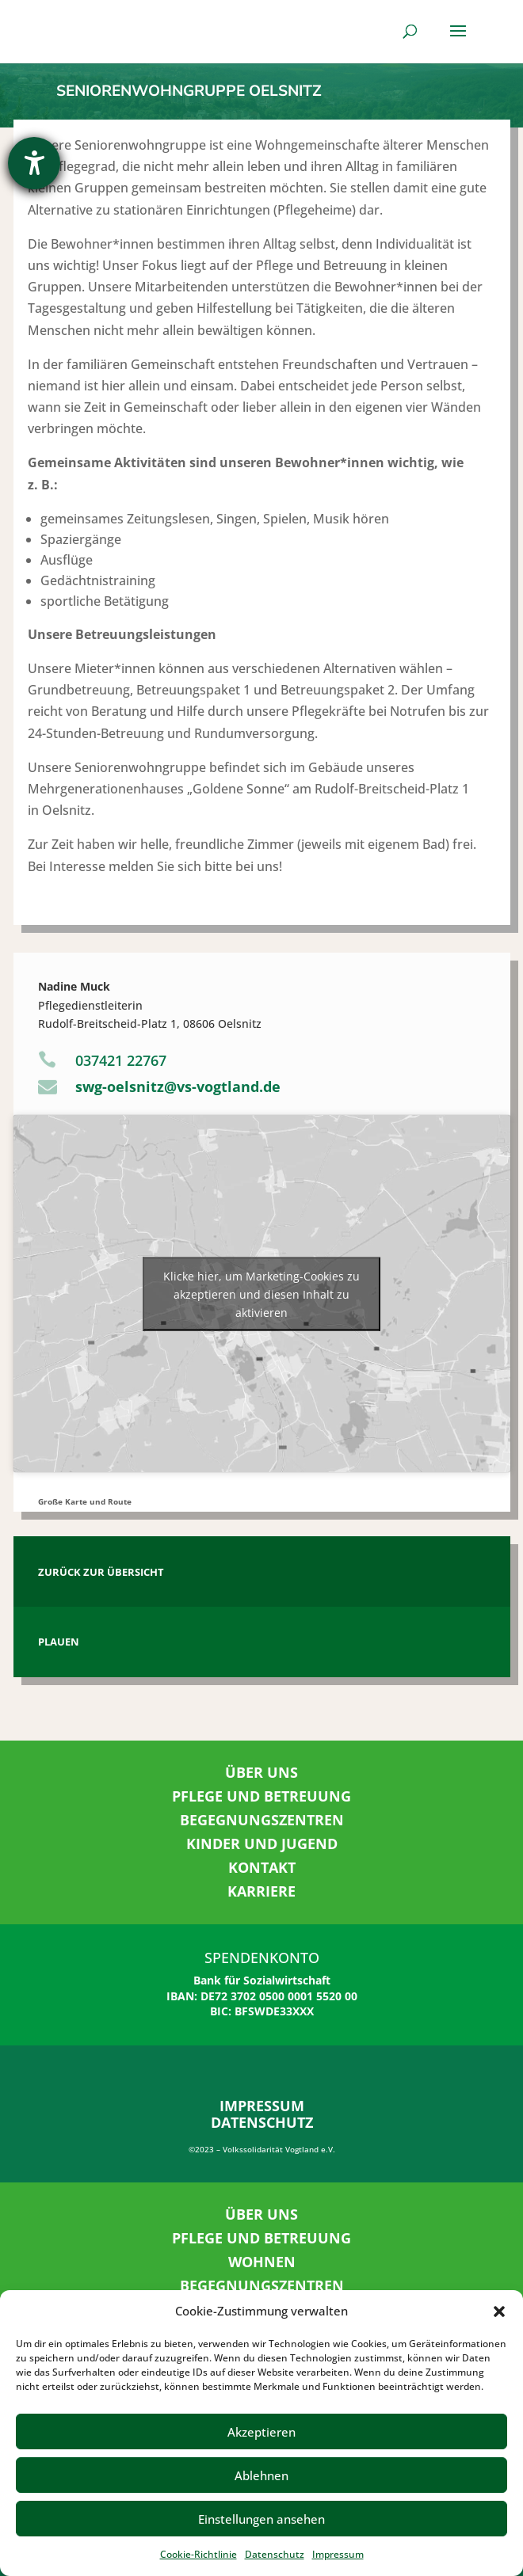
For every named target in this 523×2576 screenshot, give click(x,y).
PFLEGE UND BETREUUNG (261, 1795)
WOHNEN (262, 2261)
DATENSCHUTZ (262, 2122)
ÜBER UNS (261, 1772)
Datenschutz (274, 2554)
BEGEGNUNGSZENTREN (262, 1819)
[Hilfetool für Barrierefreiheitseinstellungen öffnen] (34, 163)
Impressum (338, 2554)
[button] (499, 2311)
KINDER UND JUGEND (262, 1843)
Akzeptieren (261, 2432)
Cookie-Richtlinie (198, 2554)
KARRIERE (261, 1891)
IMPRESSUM (262, 2105)
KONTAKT (262, 1867)
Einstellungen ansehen (261, 2519)
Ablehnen (261, 2475)
